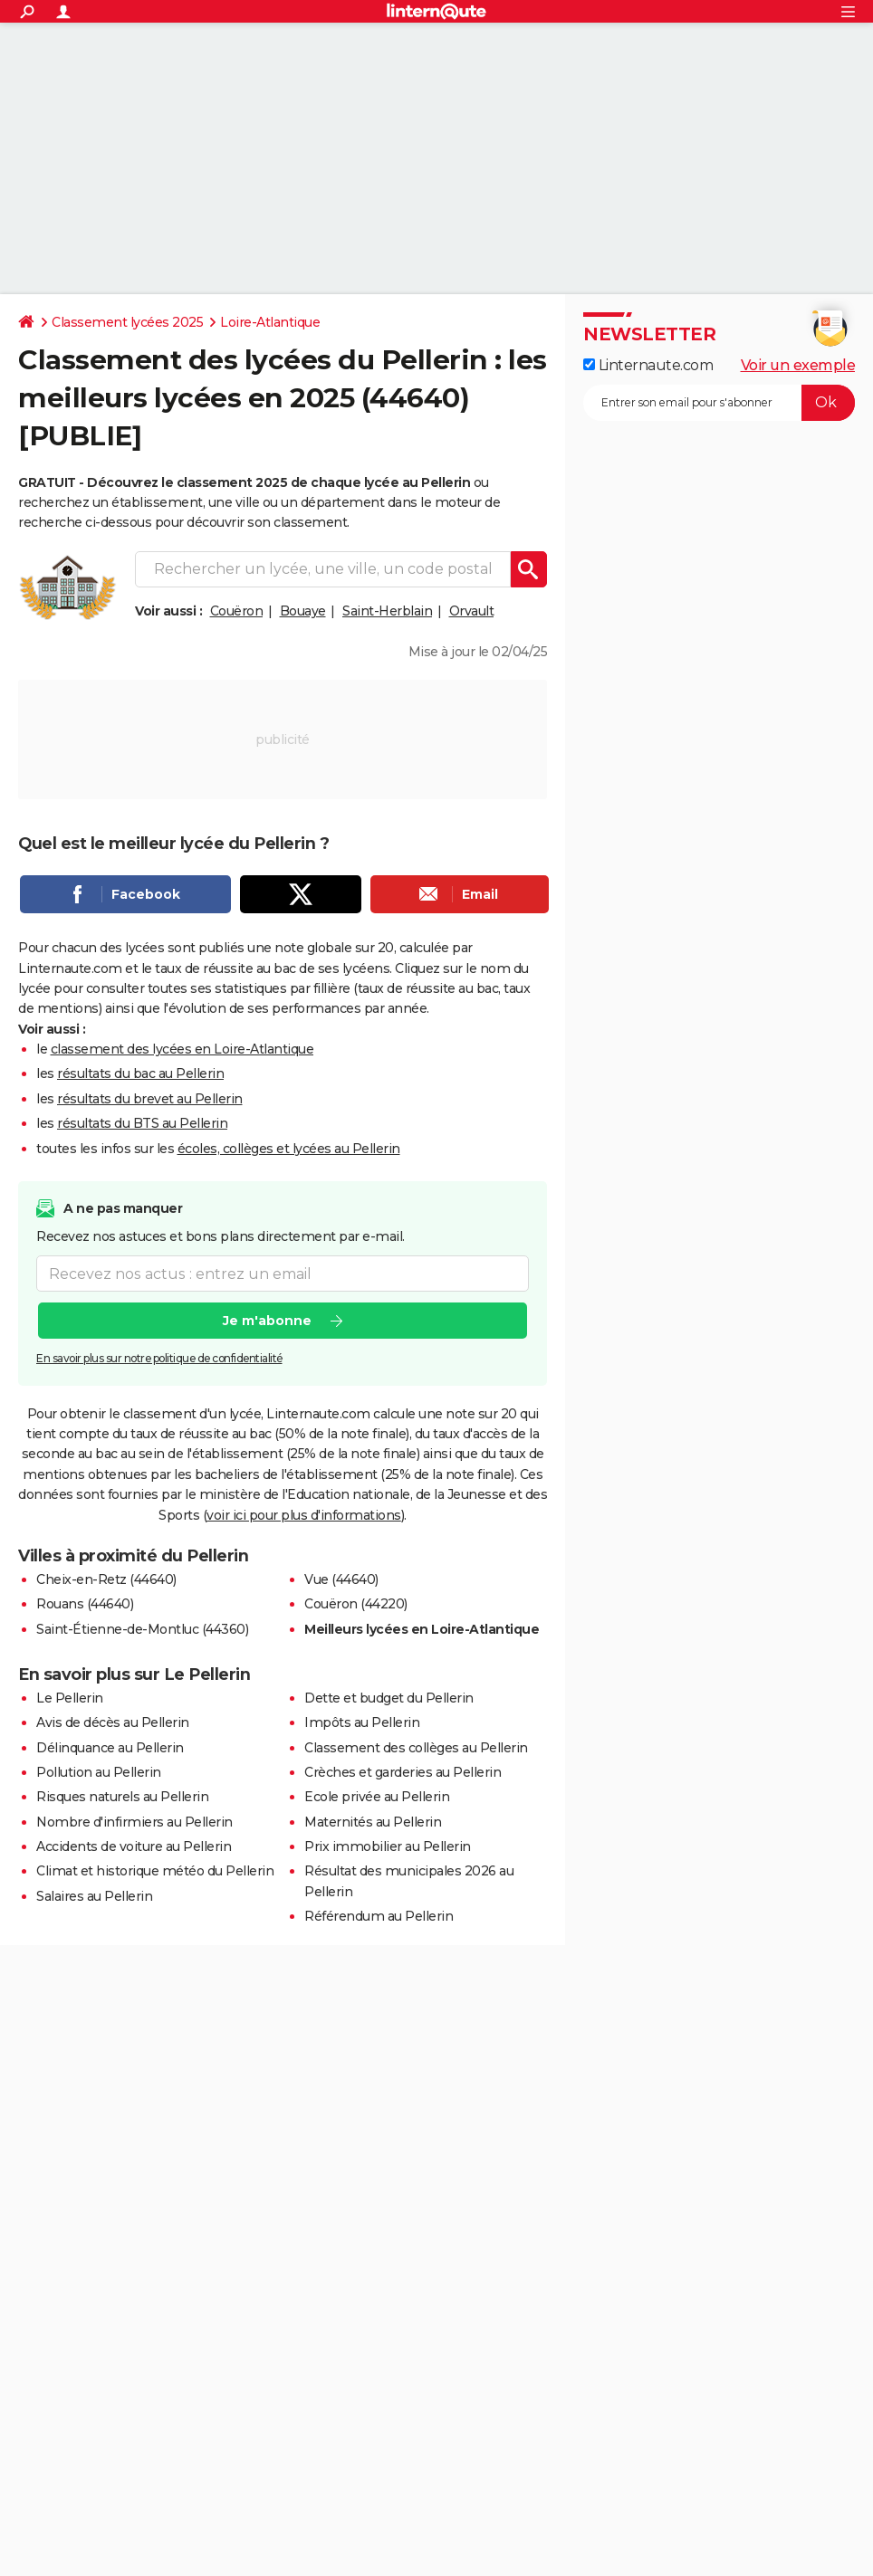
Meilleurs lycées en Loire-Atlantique (421, 1629)
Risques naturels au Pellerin (122, 1797)
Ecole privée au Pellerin (376, 1797)
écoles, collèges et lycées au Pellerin (288, 1148)
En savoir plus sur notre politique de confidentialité (159, 1358)
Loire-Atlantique (270, 322)
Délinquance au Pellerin (110, 1748)
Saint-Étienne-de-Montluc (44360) (142, 1629)
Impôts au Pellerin (361, 1722)
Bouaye (303, 611)
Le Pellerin (69, 1698)
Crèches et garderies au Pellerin (402, 1772)
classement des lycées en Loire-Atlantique (182, 1049)
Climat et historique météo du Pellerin (154, 1871)
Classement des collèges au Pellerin (416, 1748)
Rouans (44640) (84, 1604)
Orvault (471, 611)
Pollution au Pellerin (98, 1772)
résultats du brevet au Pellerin (150, 1099)
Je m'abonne (267, 1320)
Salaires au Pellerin (94, 1896)
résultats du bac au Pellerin (140, 1073)
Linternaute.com (648, 365)
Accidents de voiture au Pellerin (133, 1846)
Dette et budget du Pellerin (389, 1698)
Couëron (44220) (356, 1604)
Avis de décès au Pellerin (112, 1722)
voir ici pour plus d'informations (303, 1515)
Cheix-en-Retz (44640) (106, 1579)
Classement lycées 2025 (127, 322)
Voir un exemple (798, 365)
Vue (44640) (341, 1579)
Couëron (237, 611)
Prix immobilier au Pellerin (387, 1846)
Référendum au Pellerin (378, 1916)
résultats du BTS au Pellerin (142, 1123)
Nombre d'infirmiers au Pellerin (134, 1822)
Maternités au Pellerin (372, 1822)
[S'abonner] (719, 403)
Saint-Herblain (387, 611)
